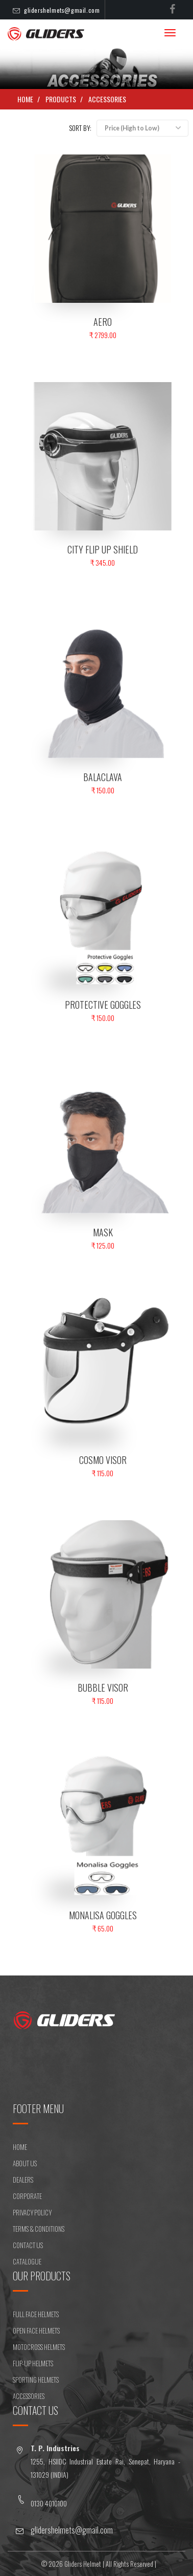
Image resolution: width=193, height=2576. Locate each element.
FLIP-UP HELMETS (33, 2363)
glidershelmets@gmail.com (62, 10)
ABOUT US (25, 2163)
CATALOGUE (27, 2261)
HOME (20, 2147)
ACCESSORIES (107, 99)
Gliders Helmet (82, 2564)
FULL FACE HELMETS (36, 2314)
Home (25, 99)
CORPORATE (27, 2196)
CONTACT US (28, 2245)
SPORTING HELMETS (36, 2379)
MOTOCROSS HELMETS (39, 2347)
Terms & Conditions (38, 2229)
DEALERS (23, 2179)
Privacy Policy (32, 2212)
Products (60, 99)
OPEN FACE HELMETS (36, 2330)
